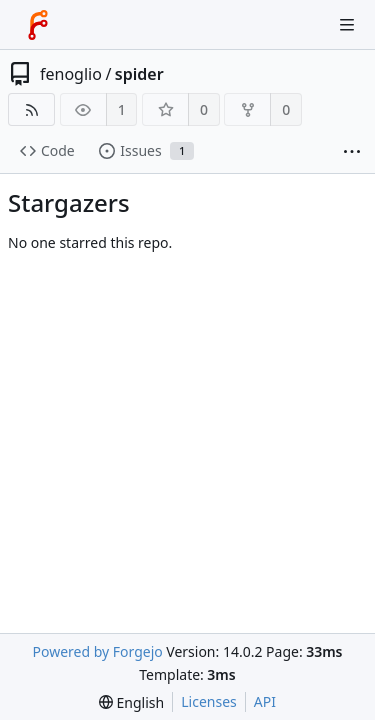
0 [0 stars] (204, 109)
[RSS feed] (31, 109)
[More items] (352, 151)
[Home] (38, 25)
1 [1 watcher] (122, 109)
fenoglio (71, 74)
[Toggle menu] (347, 25)
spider (139, 74)
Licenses (209, 701)
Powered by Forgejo (97, 651)
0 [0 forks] (286, 109)
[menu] (131, 702)
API (265, 701)
